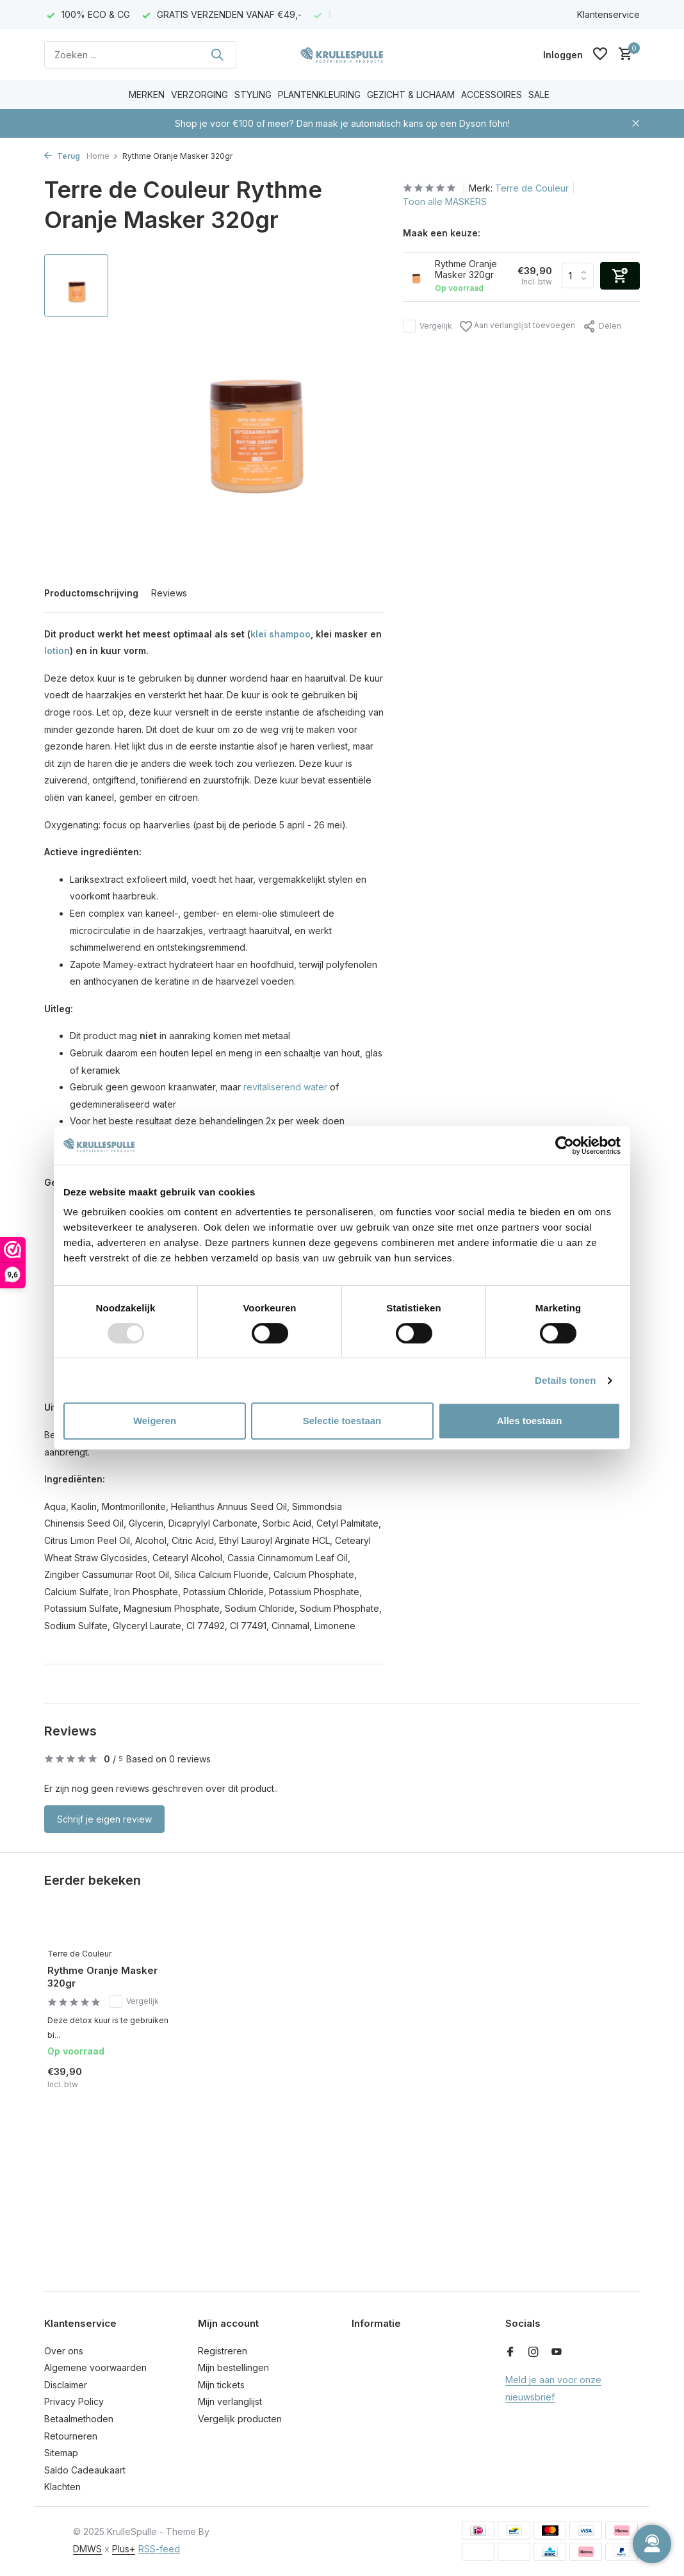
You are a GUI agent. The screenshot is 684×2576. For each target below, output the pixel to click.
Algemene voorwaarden (95, 2367)
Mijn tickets (221, 2384)
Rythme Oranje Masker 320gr (102, 1976)
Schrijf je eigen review (104, 1819)
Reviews (169, 592)
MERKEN (147, 94)
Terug (62, 156)
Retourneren (70, 2436)
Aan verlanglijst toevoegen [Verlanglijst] (517, 326)
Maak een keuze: (441, 232)
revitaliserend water (285, 1086)
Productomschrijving (91, 592)
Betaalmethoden (78, 2418)
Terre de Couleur (532, 188)
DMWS (87, 2548)
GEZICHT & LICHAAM (411, 94)
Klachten (62, 2486)
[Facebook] (510, 2352)
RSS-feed (159, 2548)
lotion (57, 650)
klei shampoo (280, 633)
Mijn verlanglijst (230, 2401)
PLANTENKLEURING (319, 94)
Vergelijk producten (240, 2418)
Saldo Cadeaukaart (85, 2470)
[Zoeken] (140, 55)
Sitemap (61, 2452)
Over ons (63, 2350)
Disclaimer (65, 2384)
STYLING (253, 94)
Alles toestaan (529, 1420)
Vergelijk (427, 326)
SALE (539, 94)
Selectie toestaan (342, 1420)
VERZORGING (199, 94)
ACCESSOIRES (491, 94)
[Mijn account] (563, 54)
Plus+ (123, 2548)
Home (102, 156)
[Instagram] (533, 2352)
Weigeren (154, 1420)
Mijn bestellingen (233, 2367)
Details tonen (565, 1380)
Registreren (222, 2350)
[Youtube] (556, 2352)
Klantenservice (608, 14)
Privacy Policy (74, 2401)
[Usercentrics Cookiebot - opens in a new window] (565, 1145)
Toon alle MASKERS (445, 201)
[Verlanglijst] (600, 54)
